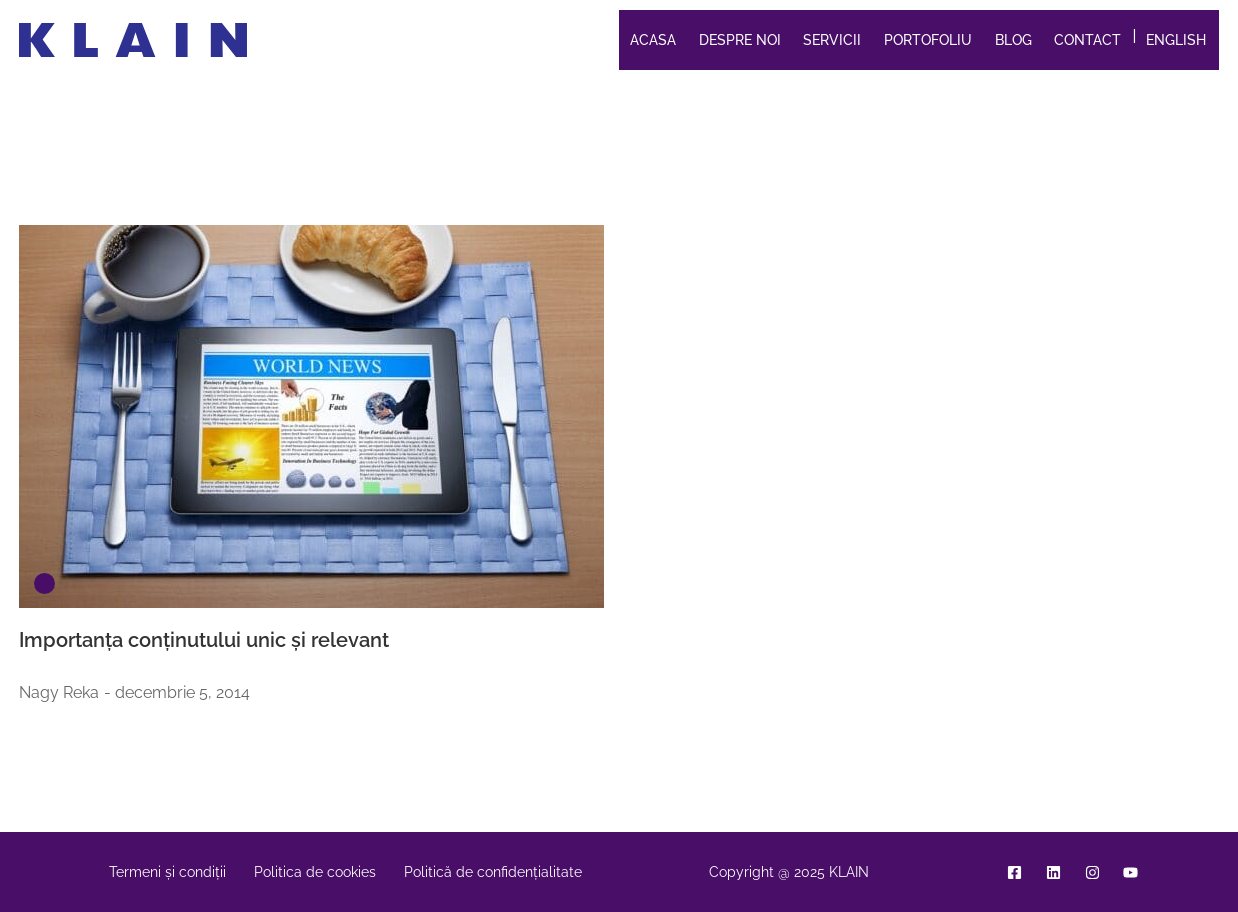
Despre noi (740, 40)
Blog (1013, 40)
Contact (1087, 40)
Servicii (832, 40)
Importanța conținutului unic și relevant (204, 640)
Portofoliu (928, 40)
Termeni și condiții (167, 872)
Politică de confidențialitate (493, 872)
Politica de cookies (315, 872)
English (1176, 40)
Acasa (653, 40)
